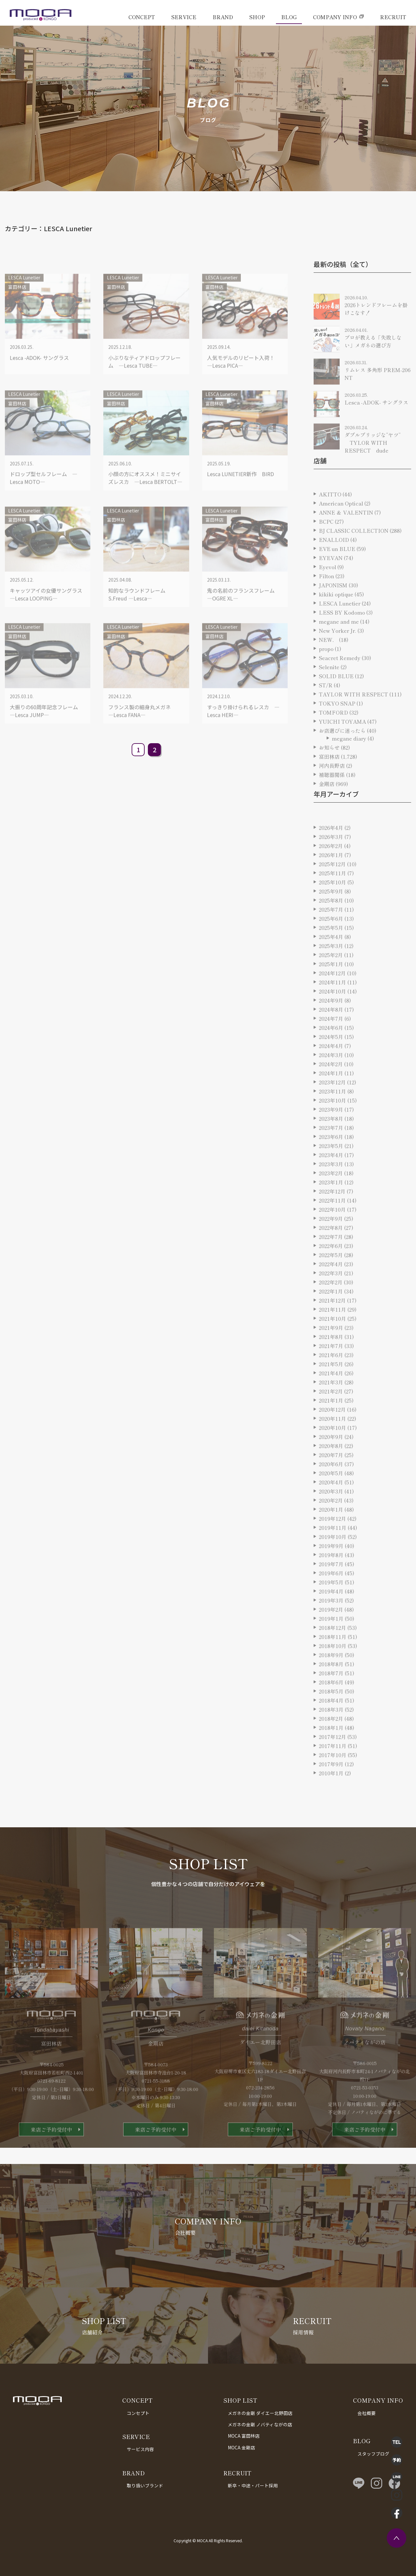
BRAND (223, 17)
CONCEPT (141, 17)
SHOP (257, 17)
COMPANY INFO (335, 17)
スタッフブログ (373, 2453)
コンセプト (138, 2413)
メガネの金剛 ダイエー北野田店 (260, 2413)
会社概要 (367, 2413)
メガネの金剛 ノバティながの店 (260, 2424)
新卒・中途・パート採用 (253, 2485)
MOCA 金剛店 (241, 2447)
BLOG (289, 17)
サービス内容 (140, 2449)
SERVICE (183, 17)
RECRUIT (393, 17)
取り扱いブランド (145, 2485)
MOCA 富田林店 (244, 2435)
